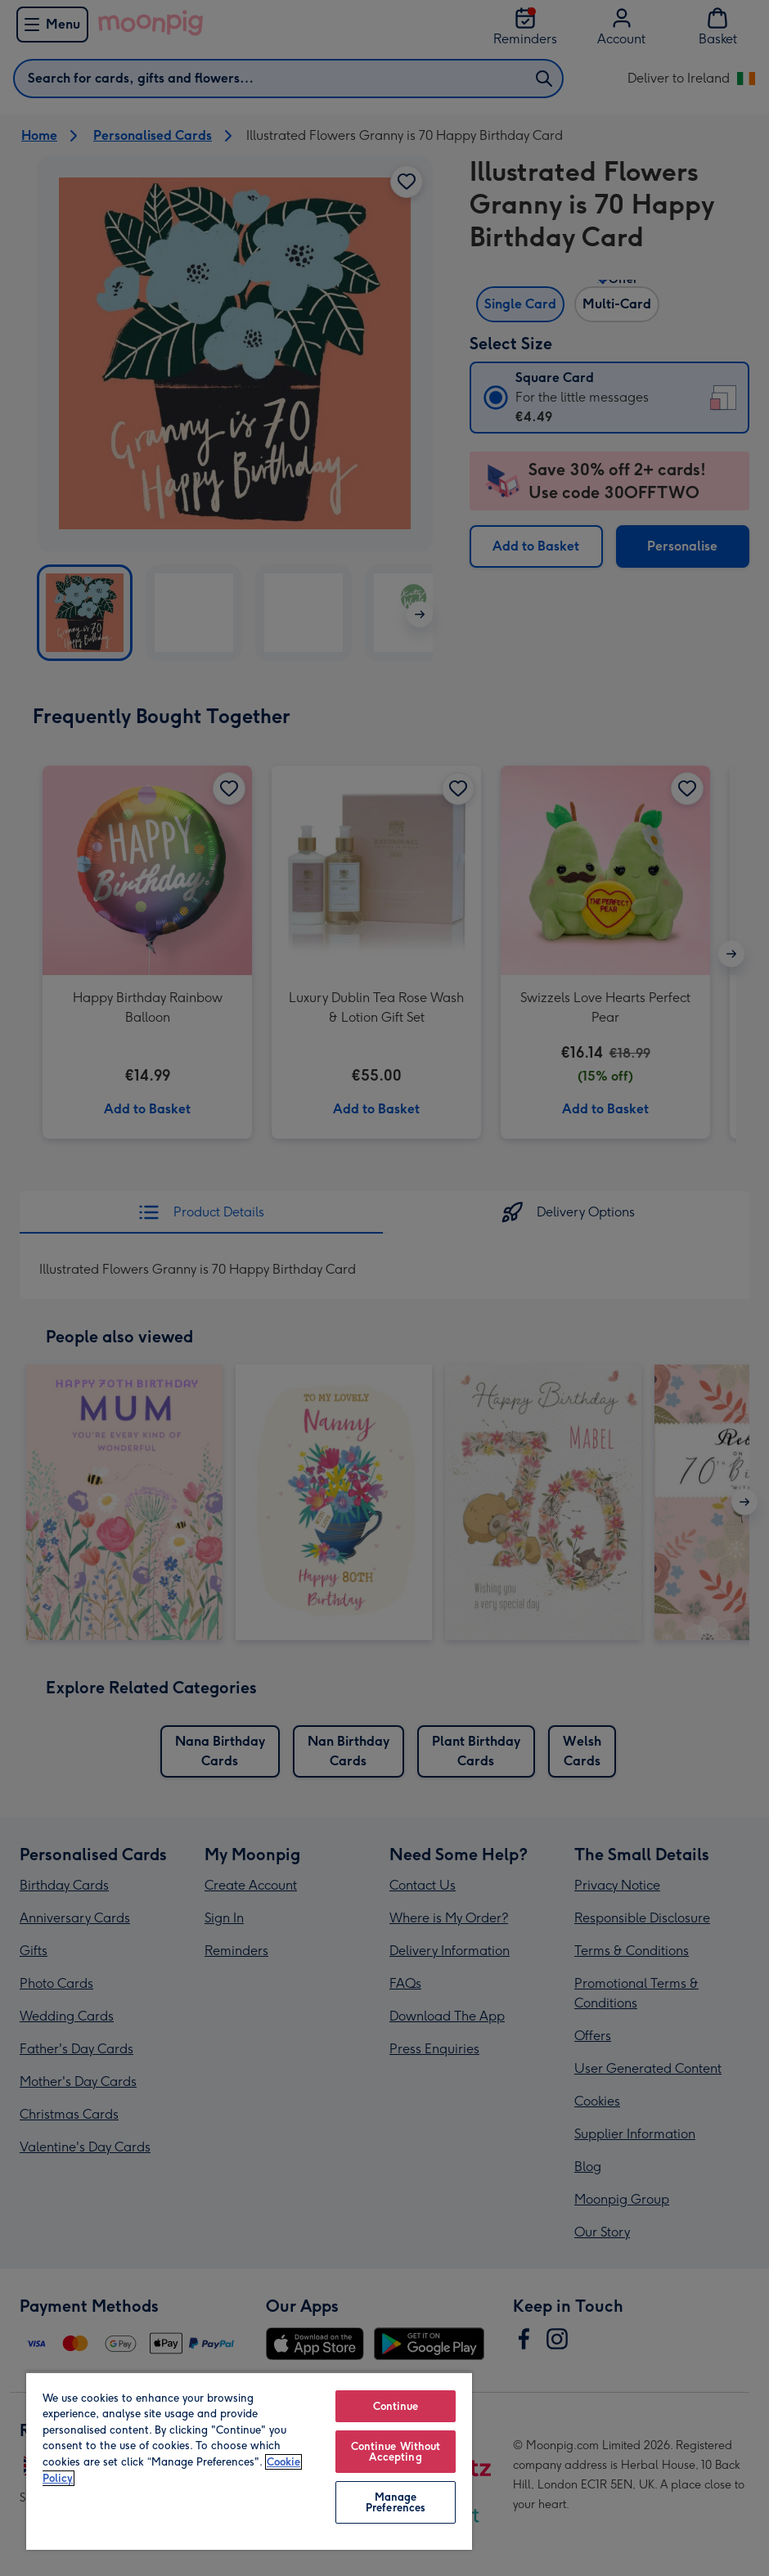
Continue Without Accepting (396, 2451)
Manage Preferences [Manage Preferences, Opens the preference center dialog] (395, 2502)
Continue (396, 2406)
